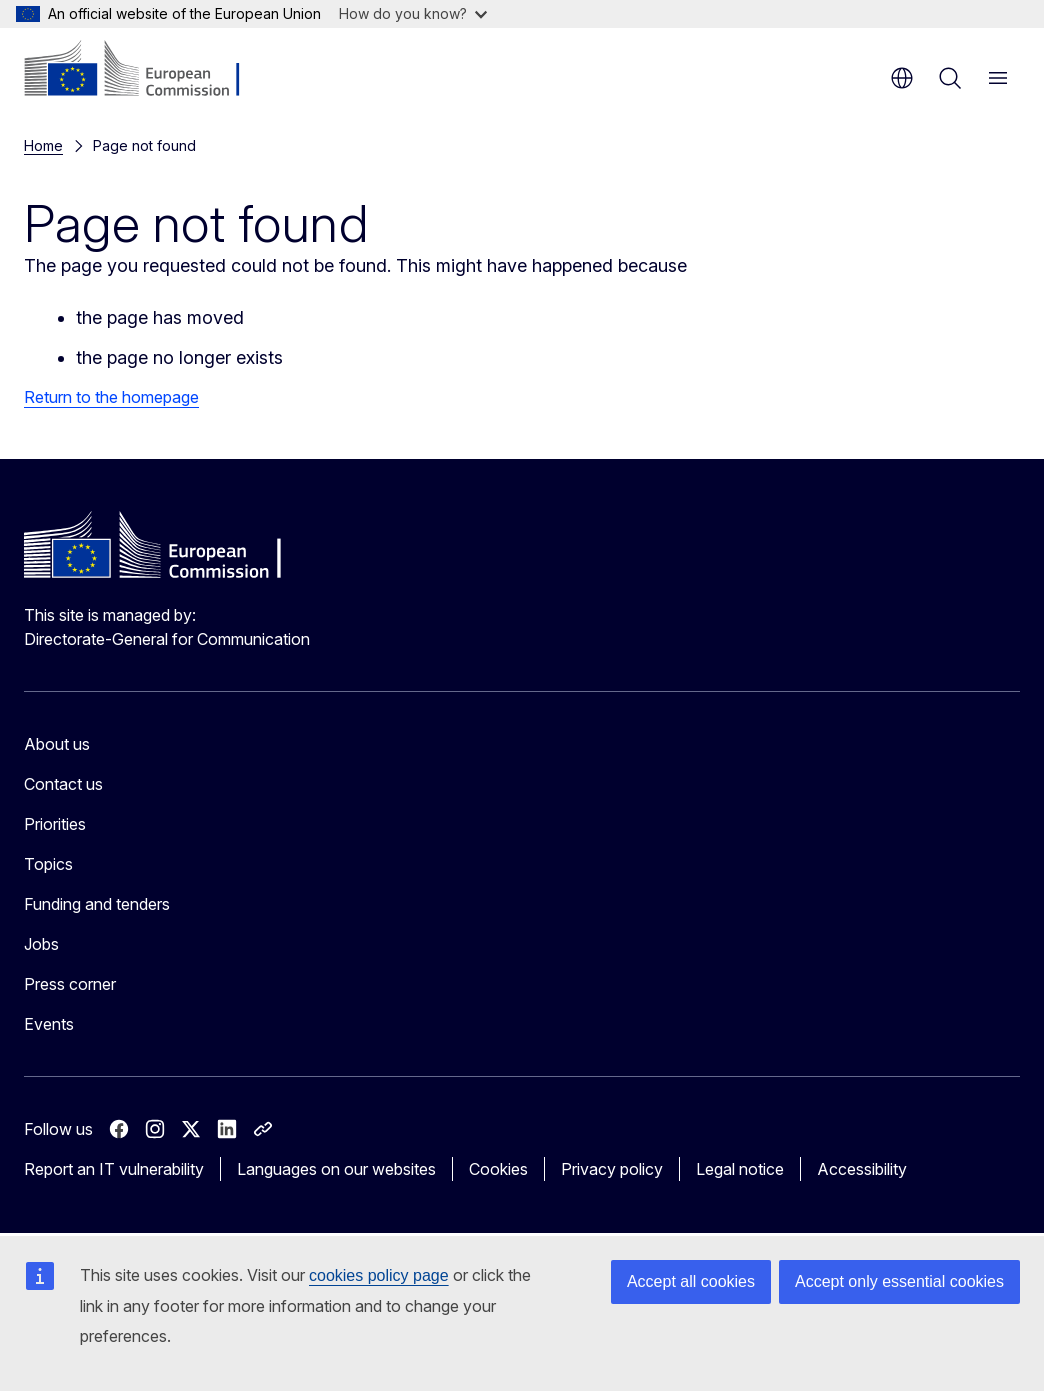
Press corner (70, 984)
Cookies (498, 1169)
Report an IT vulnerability (114, 1169)
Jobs (41, 944)
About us (57, 744)
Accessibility (862, 1169)
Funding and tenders (97, 904)
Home (43, 145)
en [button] (902, 78)
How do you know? (413, 13)
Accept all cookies (691, 1281)
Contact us (63, 784)
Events (49, 1024)
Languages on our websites (336, 1169)
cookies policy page (379, 1275)
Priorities (55, 824)
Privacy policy (612, 1169)
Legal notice (740, 1169)
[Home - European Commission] (145, 70)
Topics (48, 864)
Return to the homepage (111, 397)
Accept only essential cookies (899, 1281)
